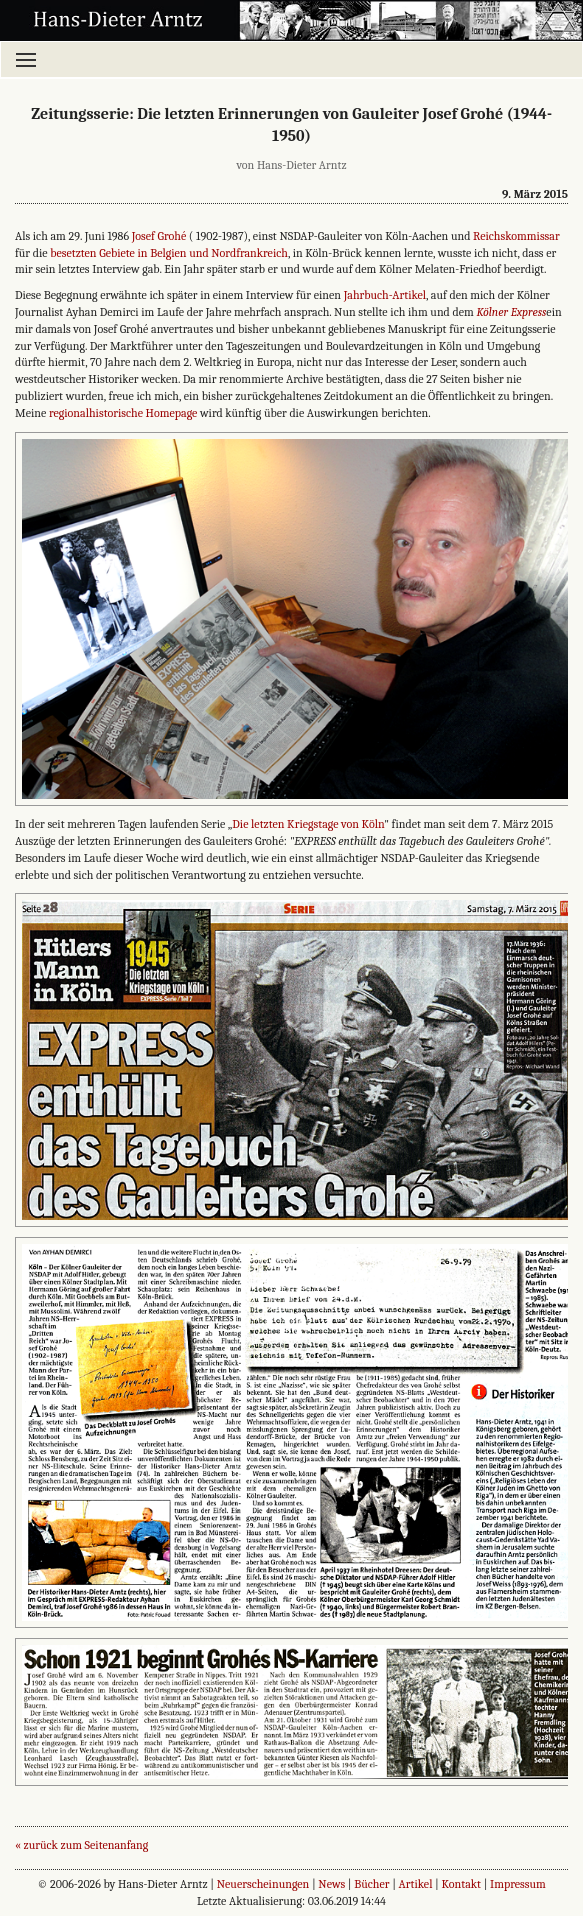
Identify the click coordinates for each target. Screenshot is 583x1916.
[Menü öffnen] (291, 59)
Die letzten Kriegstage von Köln (308, 824)
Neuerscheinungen (263, 1884)
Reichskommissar (516, 236)
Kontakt (462, 1884)
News (331, 1884)
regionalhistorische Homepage (123, 413)
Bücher (371, 1884)
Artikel (416, 1884)
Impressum (518, 1884)
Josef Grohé (159, 236)
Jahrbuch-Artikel (385, 295)
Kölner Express (511, 312)
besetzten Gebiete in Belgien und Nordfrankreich (169, 253)
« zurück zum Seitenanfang (81, 1845)
